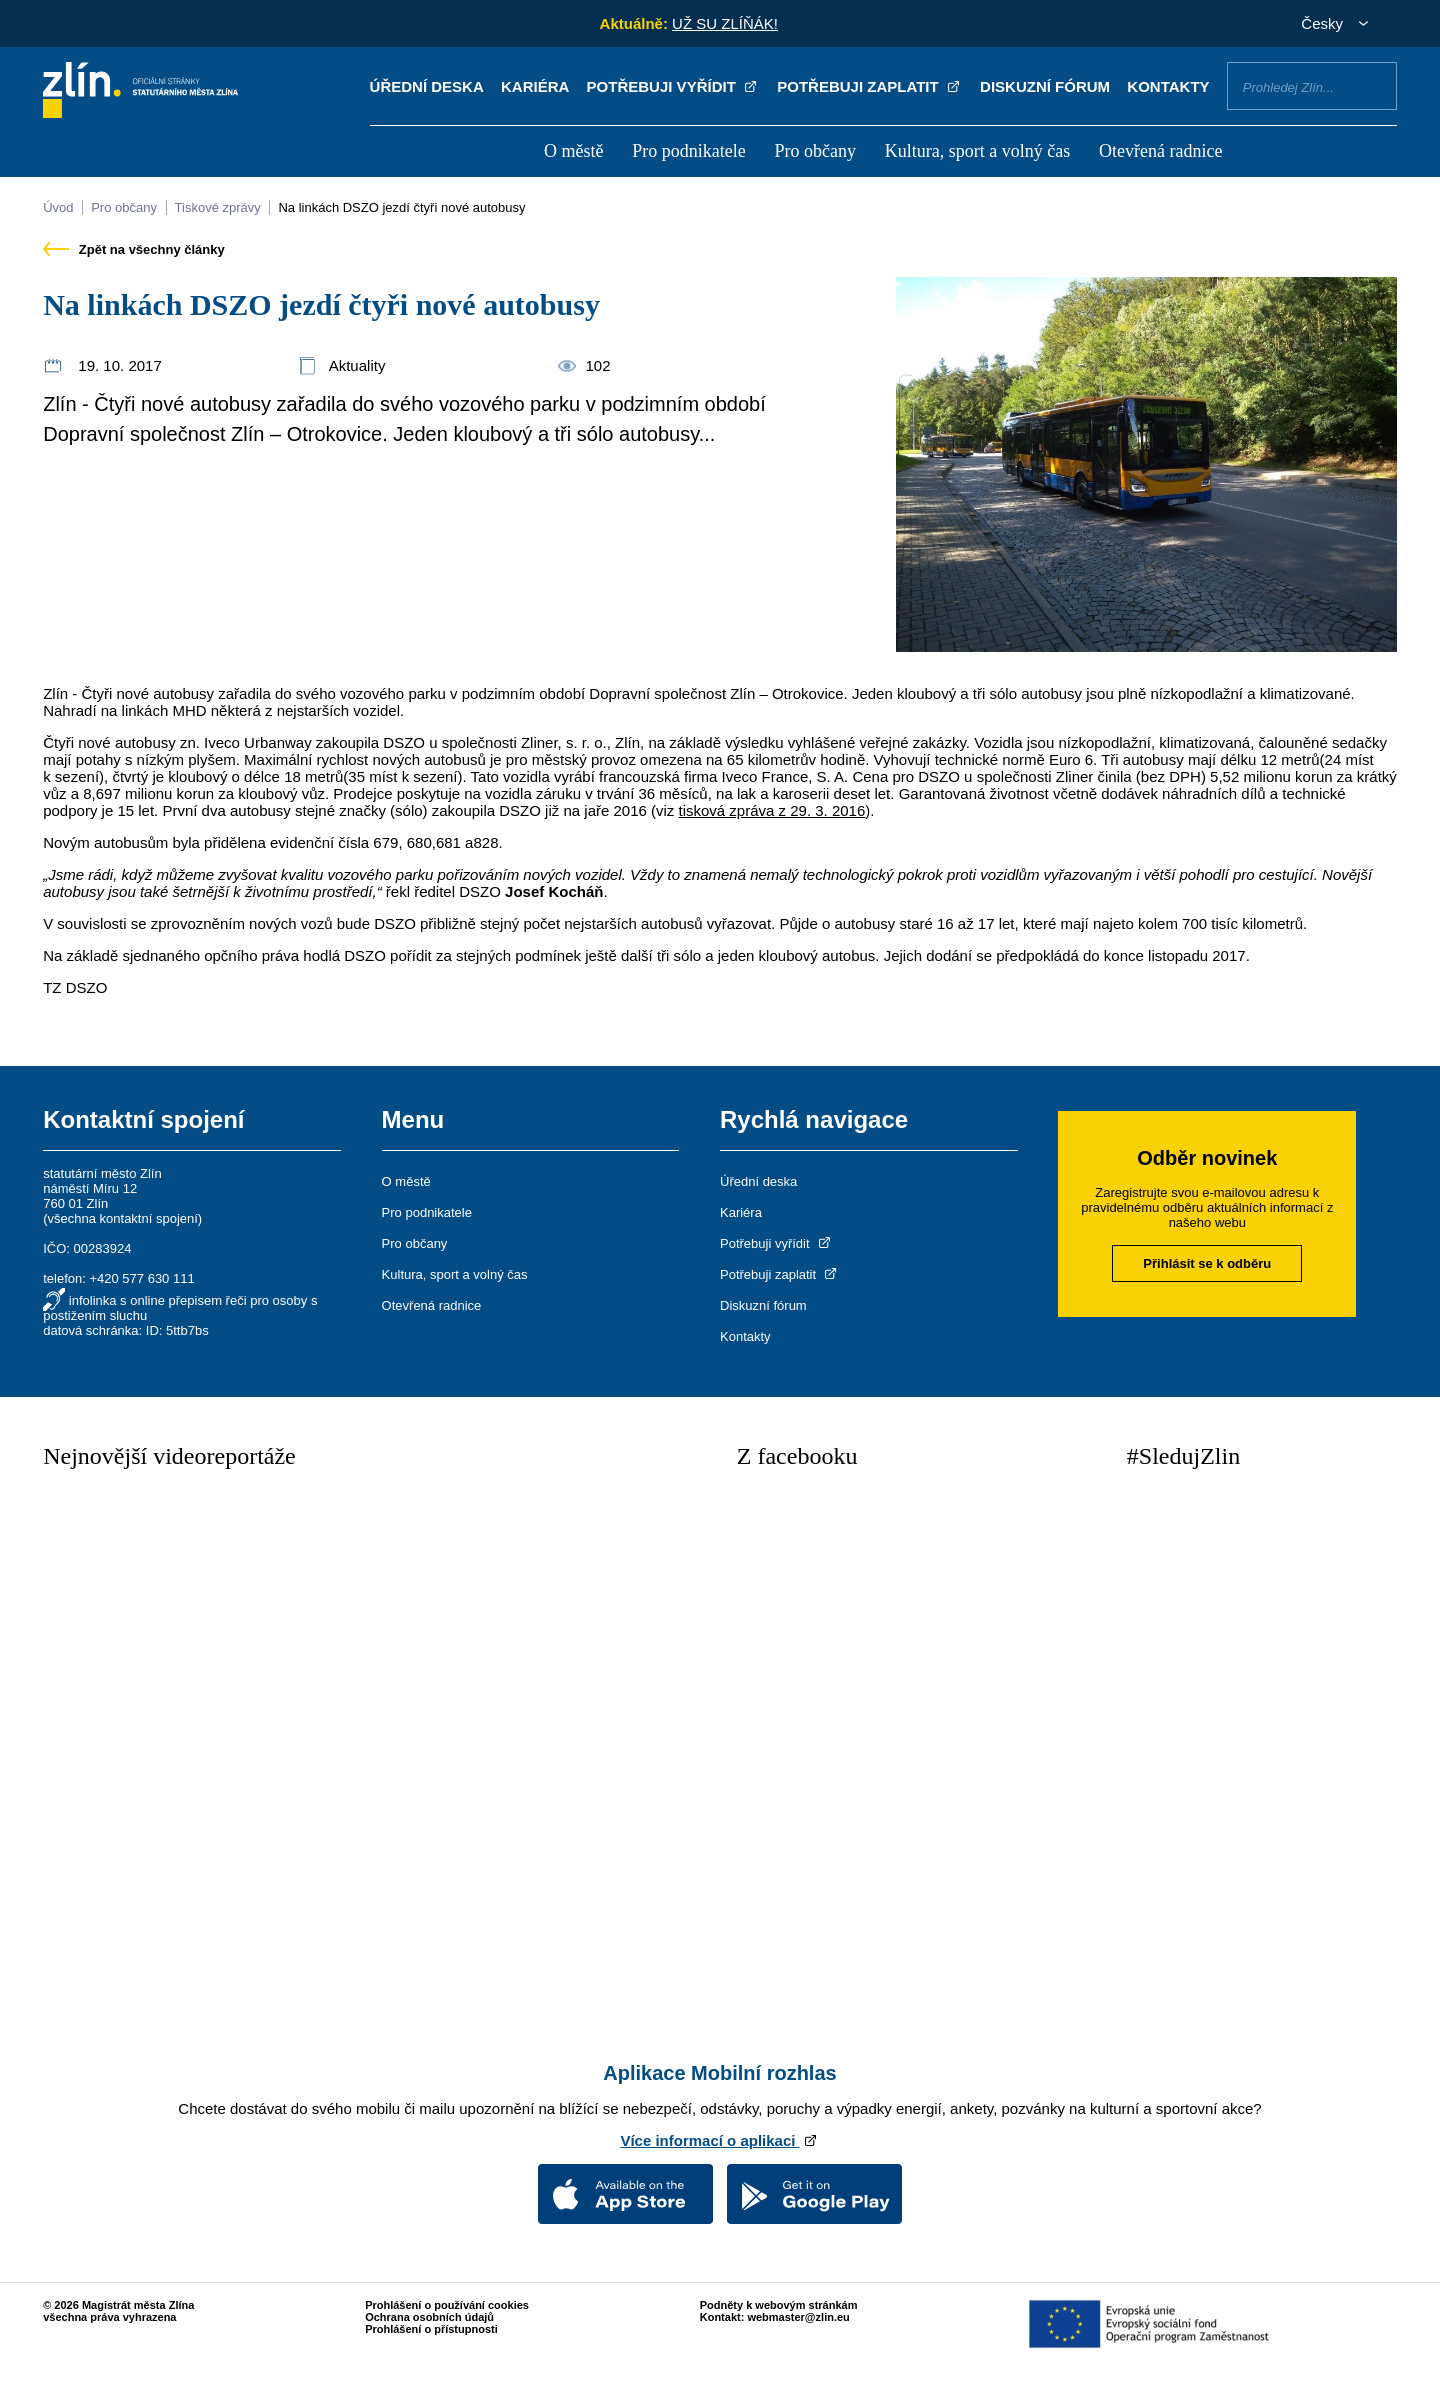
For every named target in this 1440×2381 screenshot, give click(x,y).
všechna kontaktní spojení (123, 1218)
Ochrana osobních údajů (429, 2317)
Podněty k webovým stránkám (779, 2305)
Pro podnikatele (688, 151)
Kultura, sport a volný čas (977, 151)
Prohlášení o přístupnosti (431, 2329)
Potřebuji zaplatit (870, 86)
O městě (573, 151)
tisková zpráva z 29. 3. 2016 (772, 810)
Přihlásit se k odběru (1207, 1263)
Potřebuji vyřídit (673, 86)
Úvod (58, 207)
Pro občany (814, 151)
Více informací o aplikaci (719, 2140)
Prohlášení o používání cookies (447, 2305)
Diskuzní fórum (1045, 86)
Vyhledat (1374, 85)
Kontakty (1168, 86)
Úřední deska (427, 86)
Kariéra (535, 86)
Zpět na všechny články (134, 249)
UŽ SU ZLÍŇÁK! (725, 23)
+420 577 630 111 (141, 1278)
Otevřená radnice (1160, 151)
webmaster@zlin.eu (798, 2317)
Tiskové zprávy (218, 207)
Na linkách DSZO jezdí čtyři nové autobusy (401, 207)
